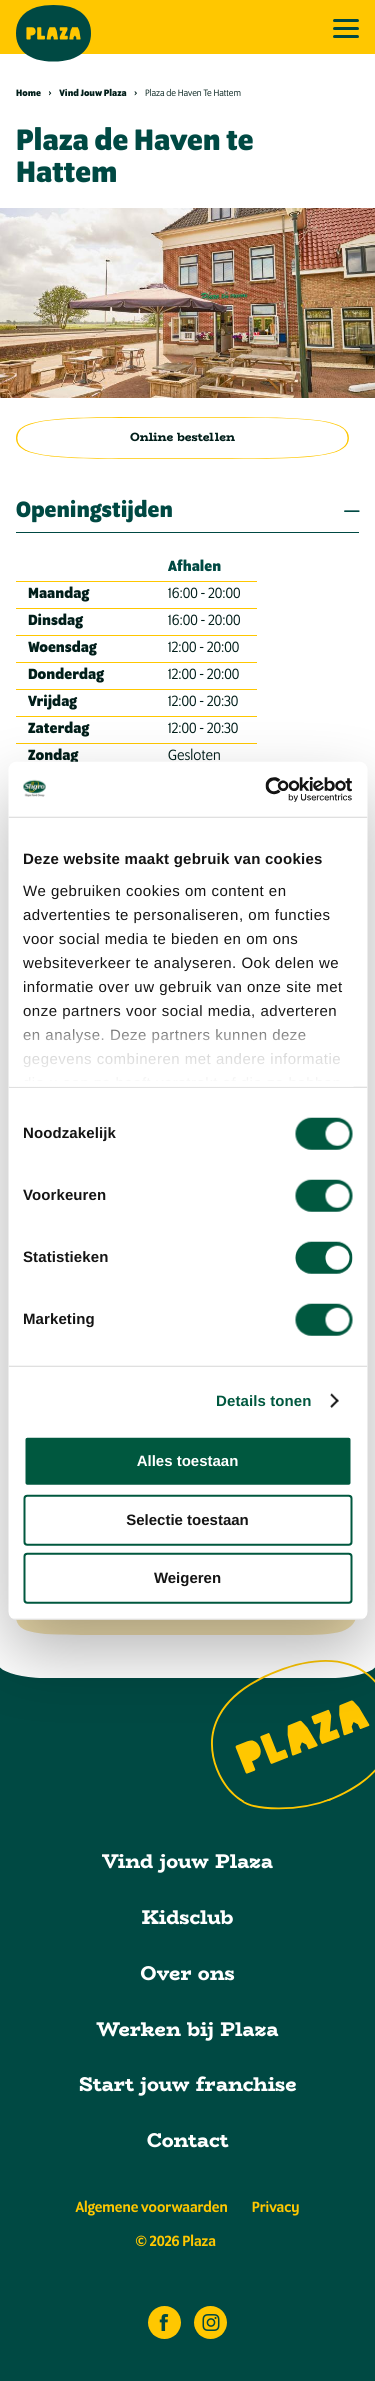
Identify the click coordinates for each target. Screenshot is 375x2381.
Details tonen (263, 1400)
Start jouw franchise (187, 2084)
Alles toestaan (188, 1461)
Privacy (276, 2208)
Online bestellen (182, 437)
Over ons (187, 1973)
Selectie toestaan (187, 1519)
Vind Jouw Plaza (98, 94)
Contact (188, 2140)
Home (33, 94)
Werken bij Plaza (188, 2029)
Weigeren (187, 1578)
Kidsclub (188, 1917)
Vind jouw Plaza (187, 1861)
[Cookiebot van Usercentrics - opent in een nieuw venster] (267, 789)
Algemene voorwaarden (151, 2208)
